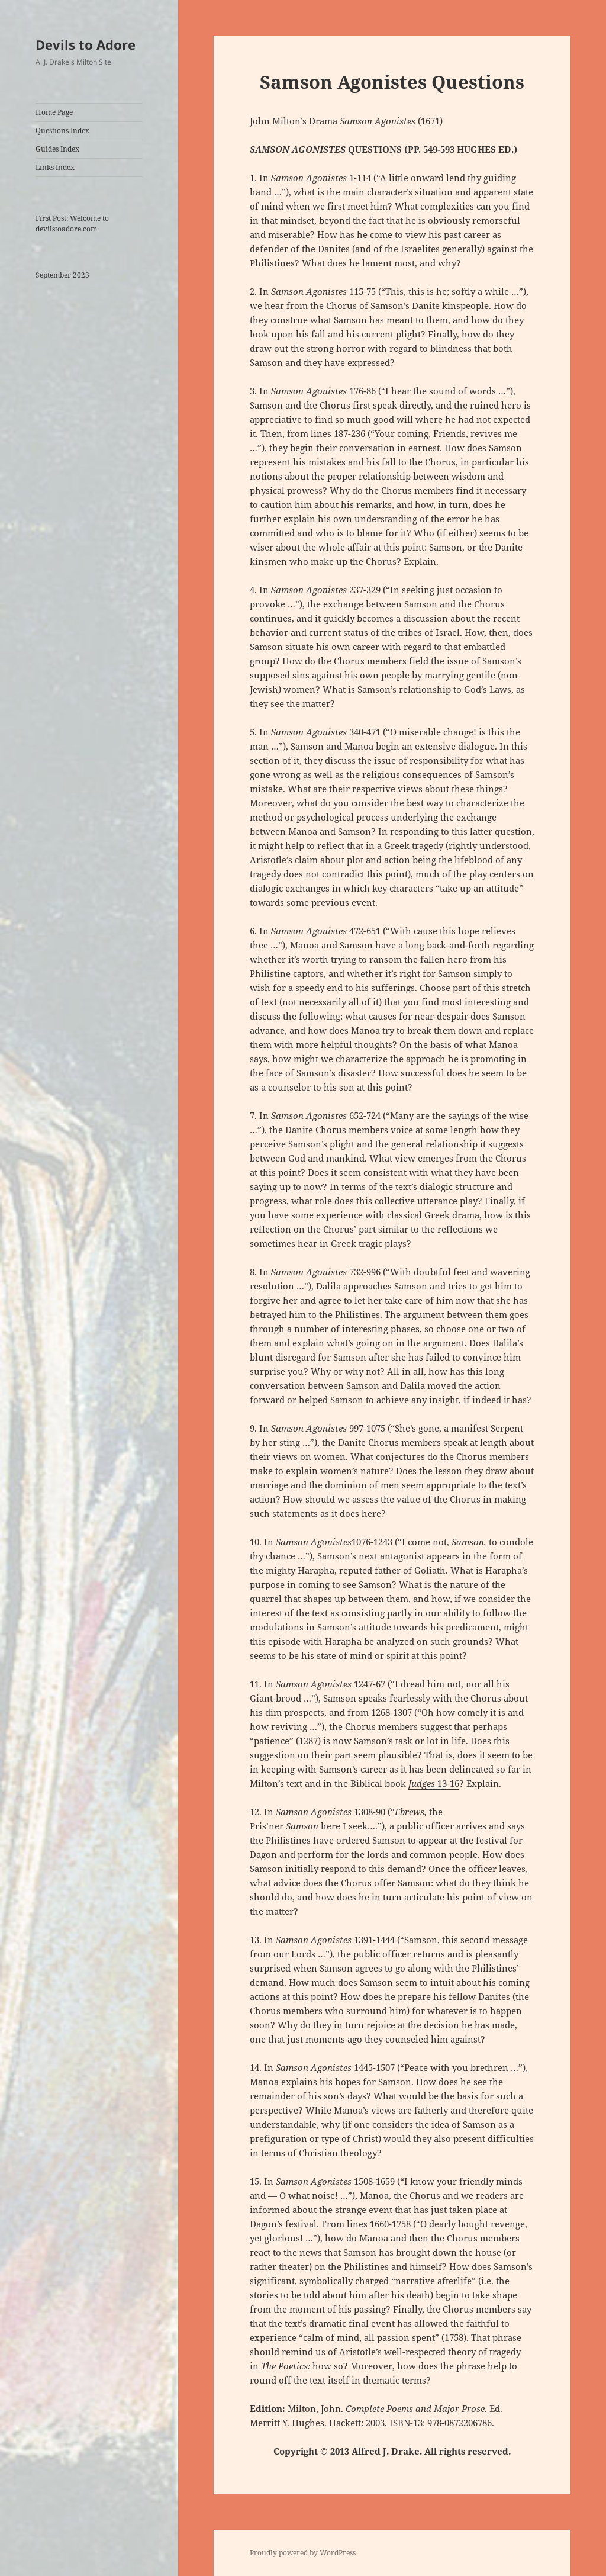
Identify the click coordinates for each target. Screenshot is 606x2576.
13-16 (433, 1783)
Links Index (55, 167)
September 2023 (62, 275)
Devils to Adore (86, 44)
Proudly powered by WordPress (303, 2553)
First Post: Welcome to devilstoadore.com (72, 223)
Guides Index (57, 149)
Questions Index (62, 131)
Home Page (54, 112)
